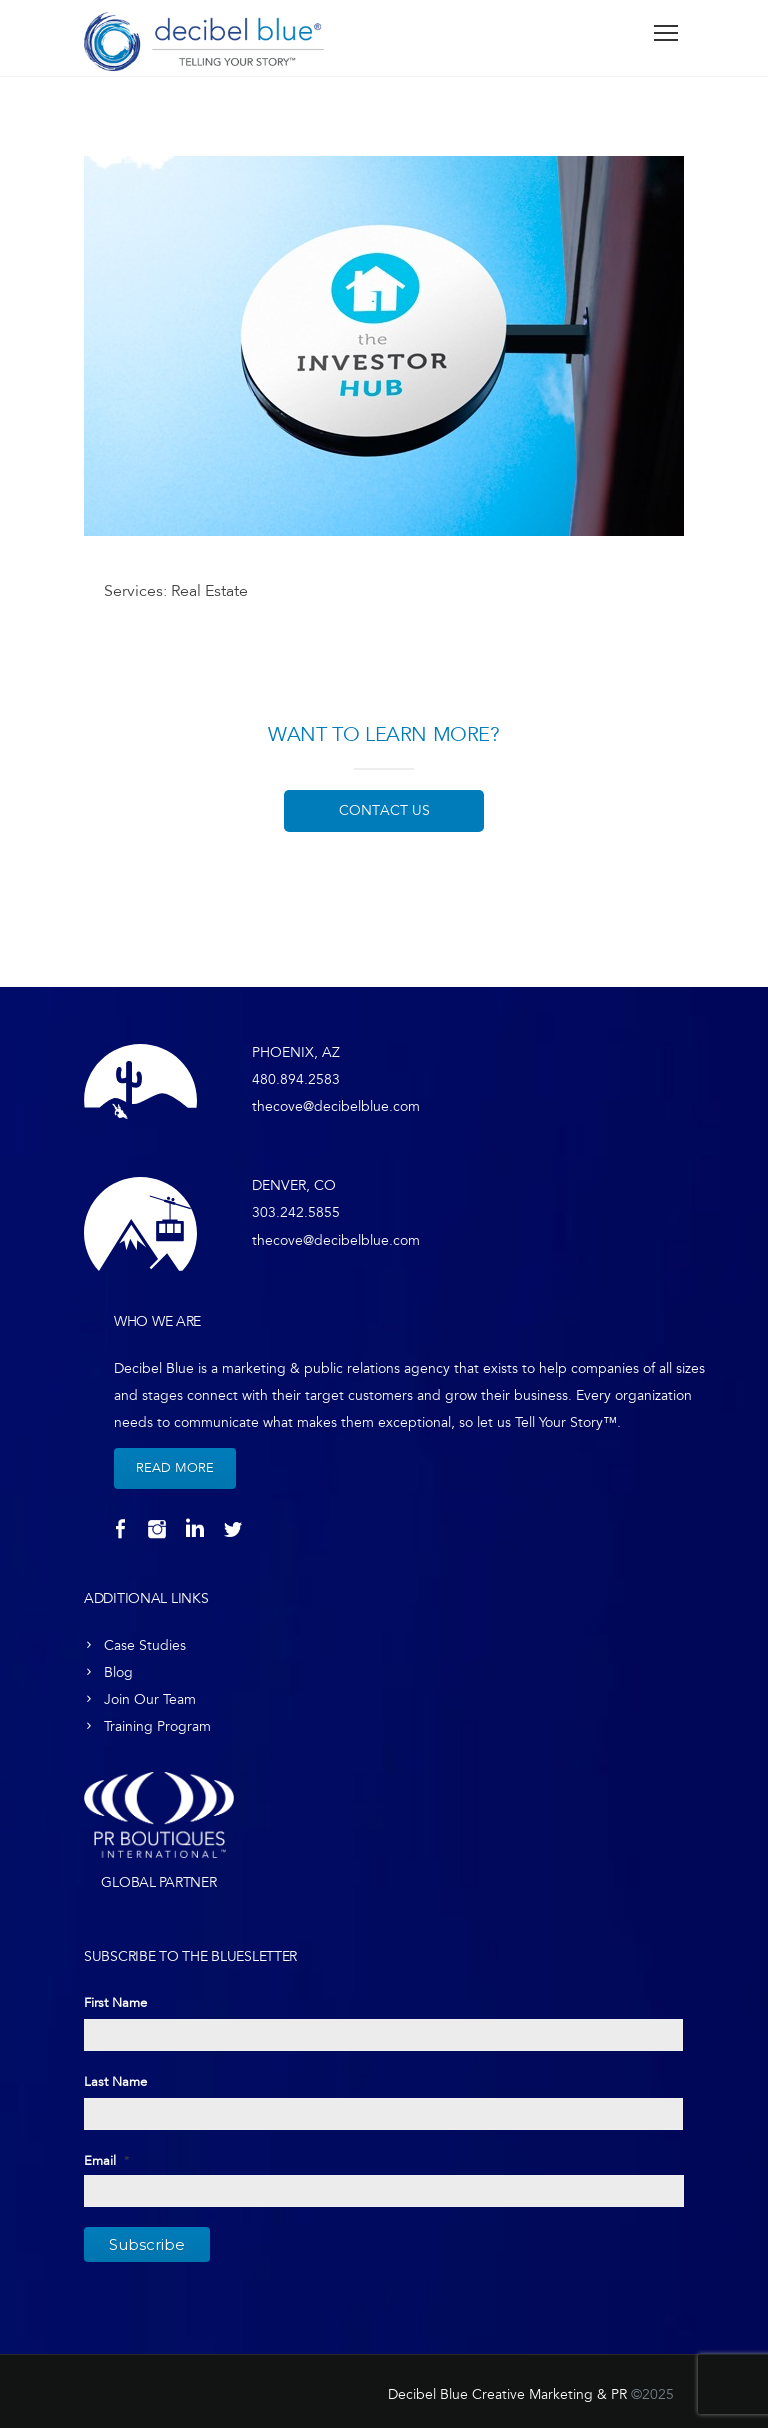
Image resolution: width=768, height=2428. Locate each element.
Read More (175, 1468)
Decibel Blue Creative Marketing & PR (507, 2394)
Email (107, 2161)
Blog (118, 1672)
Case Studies (145, 1645)
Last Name (115, 2082)
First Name (115, 2003)
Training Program (157, 1726)
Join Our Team (150, 1699)
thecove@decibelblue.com (336, 1106)
